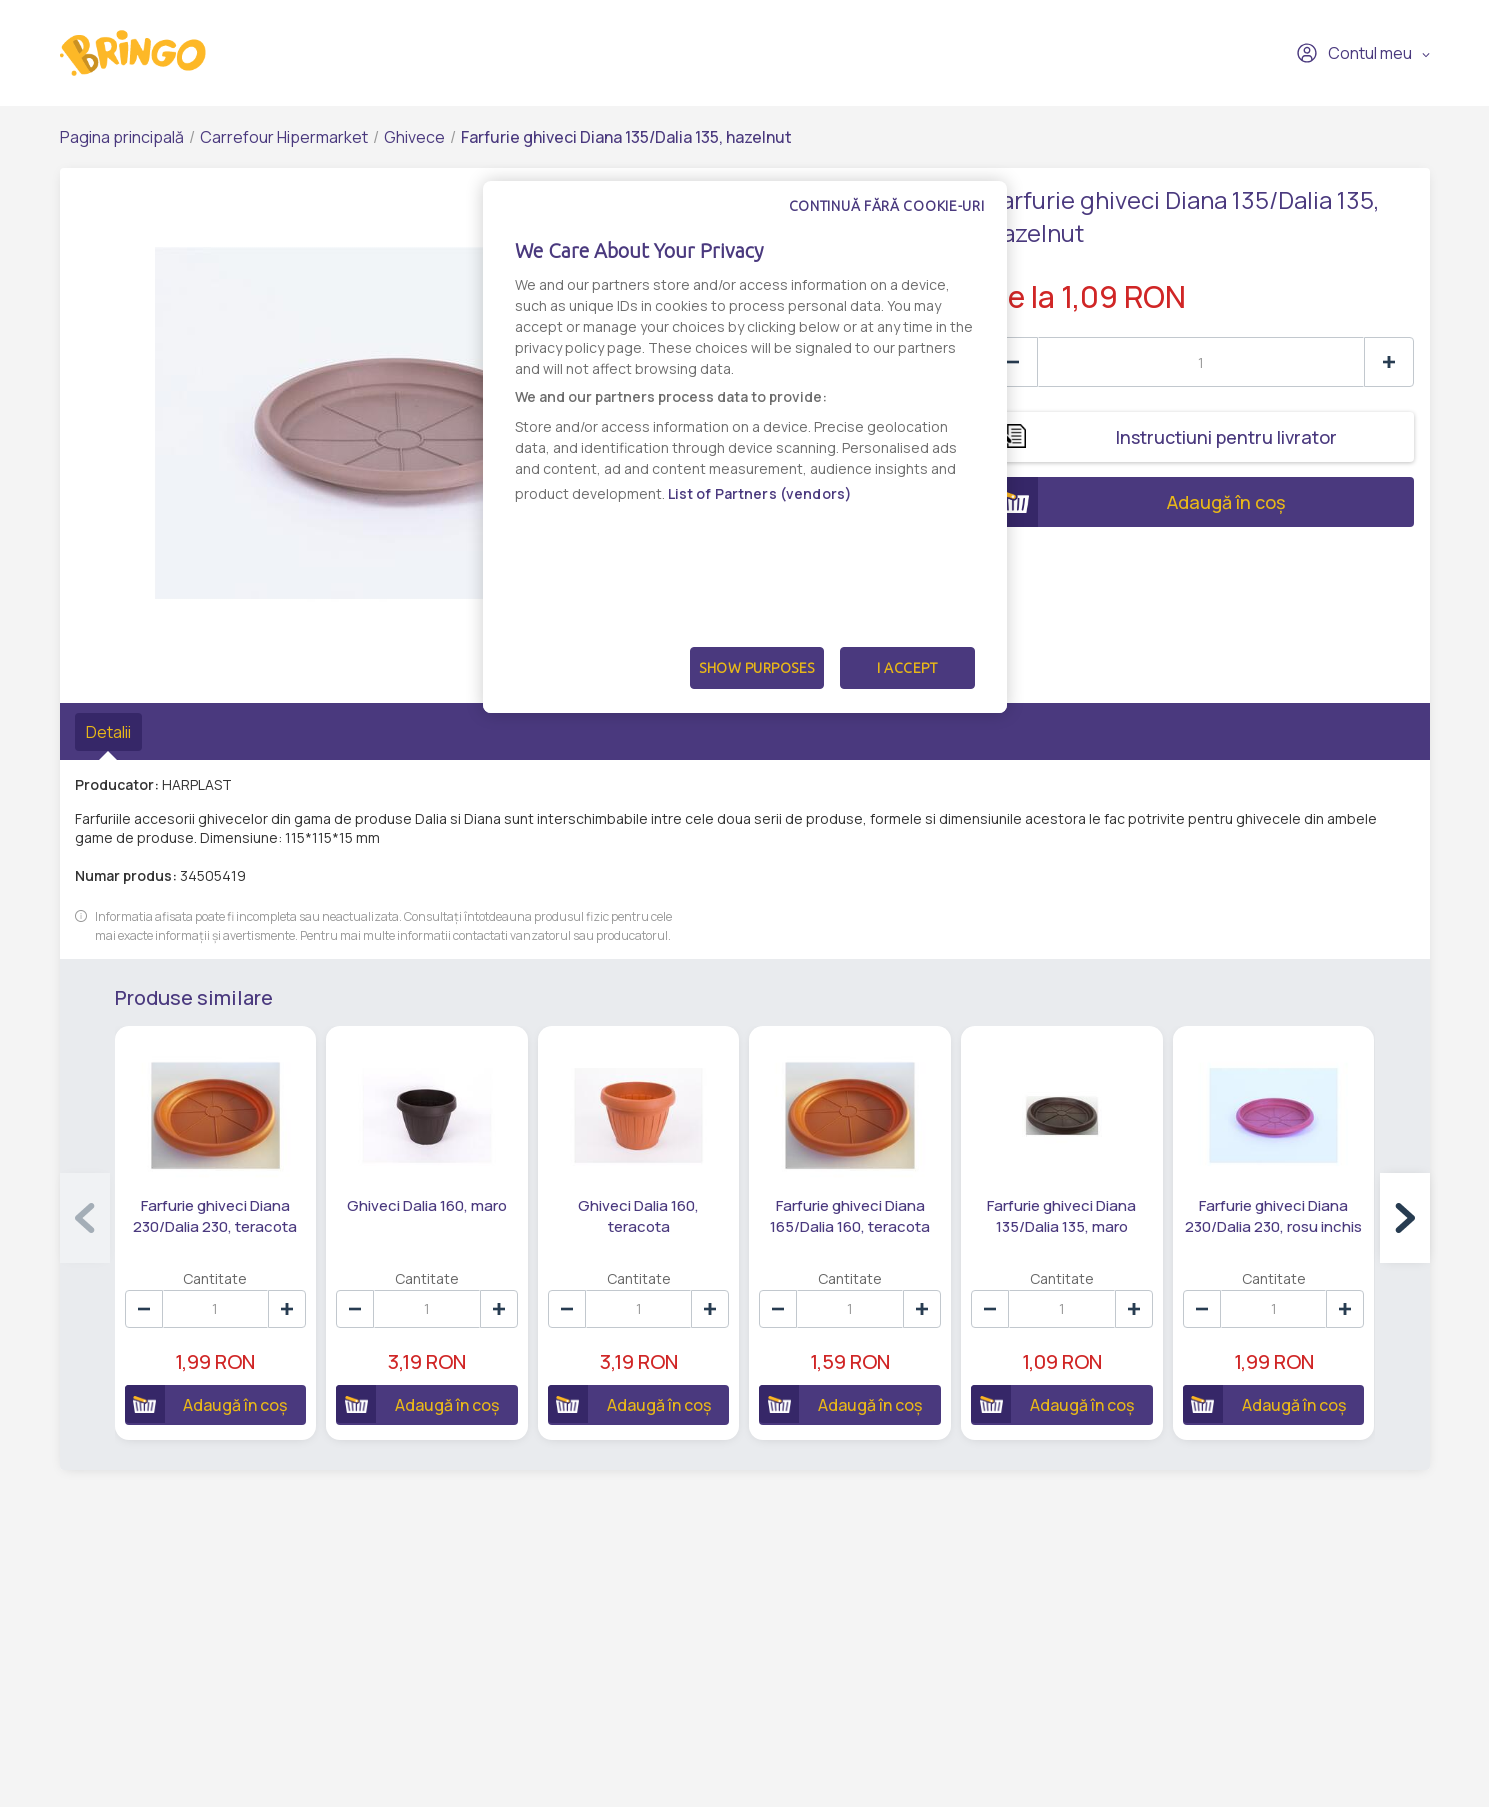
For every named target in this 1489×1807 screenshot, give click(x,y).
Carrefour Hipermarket (284, 137)
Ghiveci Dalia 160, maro (427, 1205)
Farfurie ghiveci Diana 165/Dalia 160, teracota (850, 1216)
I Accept (907, 668)
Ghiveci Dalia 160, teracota (638, 1216)
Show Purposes (757, 668)
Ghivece (414, 137)
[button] (1405, 1218)
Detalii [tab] (108, 732)
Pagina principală (122, 137)
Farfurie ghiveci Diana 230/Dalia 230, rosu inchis (1273, 1216)
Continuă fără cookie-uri (887, 206)
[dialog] (745, 447)
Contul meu (1354, 53)
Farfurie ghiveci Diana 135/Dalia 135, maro (1061, 1216)
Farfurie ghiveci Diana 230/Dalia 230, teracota (215, 1216)
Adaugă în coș (1137, 502)
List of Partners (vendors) (760, 493)
